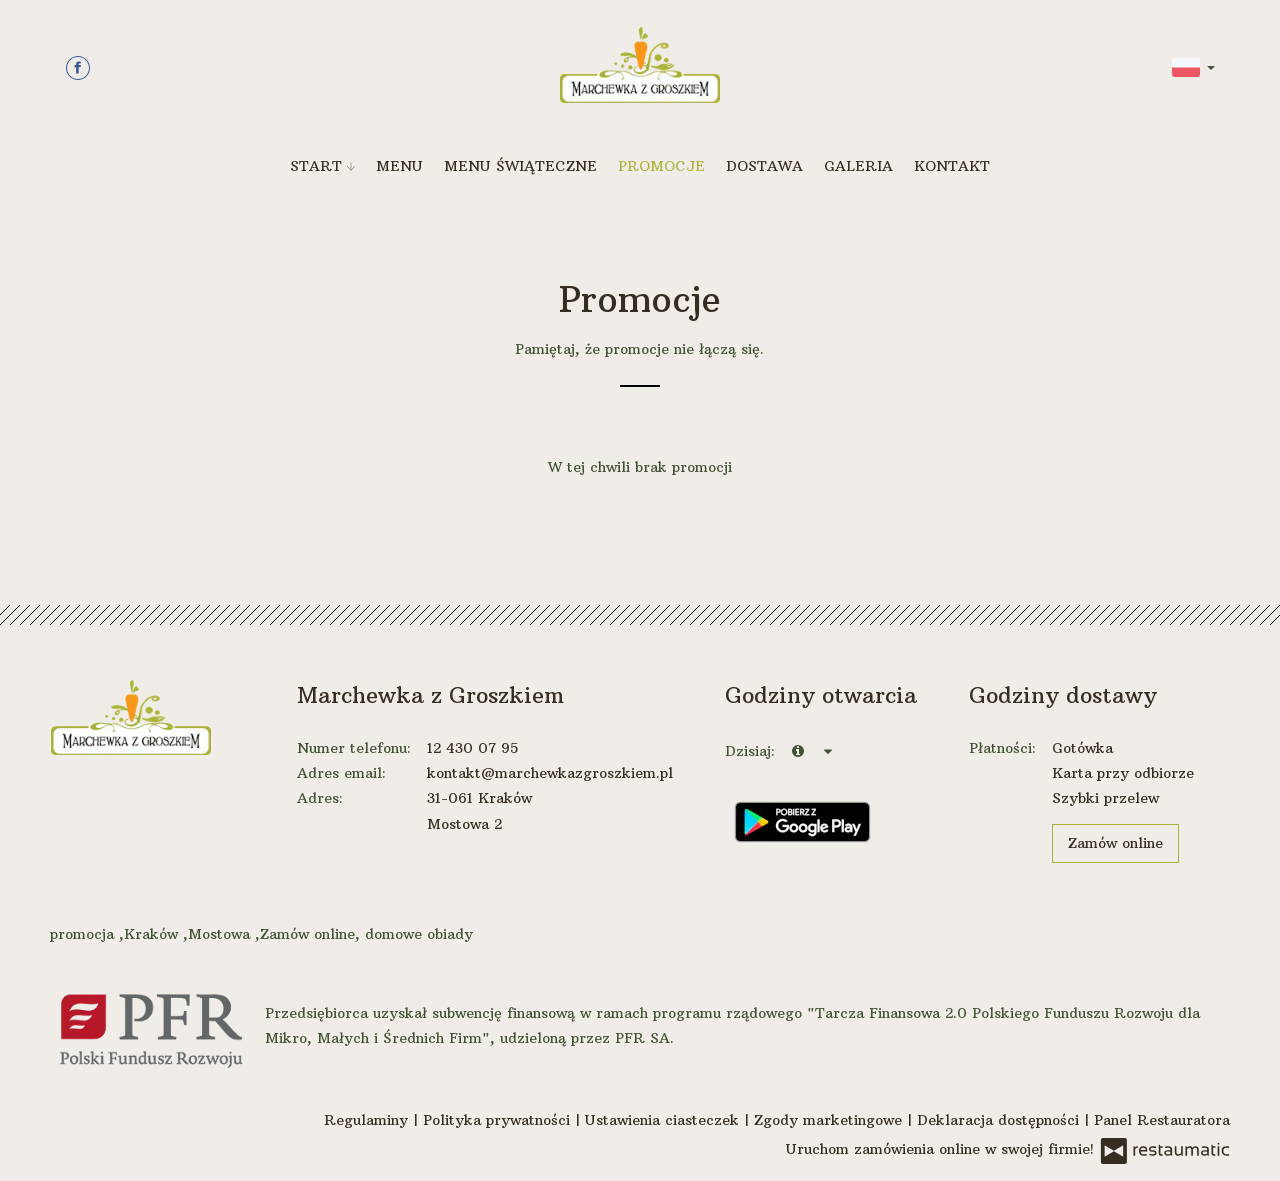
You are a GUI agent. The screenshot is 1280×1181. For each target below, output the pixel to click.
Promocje (661, 166)
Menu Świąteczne (520, 166)
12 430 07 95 (472, 748)
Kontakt (952, 166)
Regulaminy (368, 1120)
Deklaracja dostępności (1000, 1120)
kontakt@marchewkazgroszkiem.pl (550, 773)
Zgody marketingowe (830, 1120)
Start (322, 166)
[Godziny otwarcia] (828, 751)
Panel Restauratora (1162, 1120)
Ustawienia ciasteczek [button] (664, 1120)
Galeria (858, 166)
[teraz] (798, 751)
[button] (1193, 66)
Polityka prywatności (499, 1120)
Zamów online (1115, 843)
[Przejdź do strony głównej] (640, 64)
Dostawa (764, 166)
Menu (399, 166)
